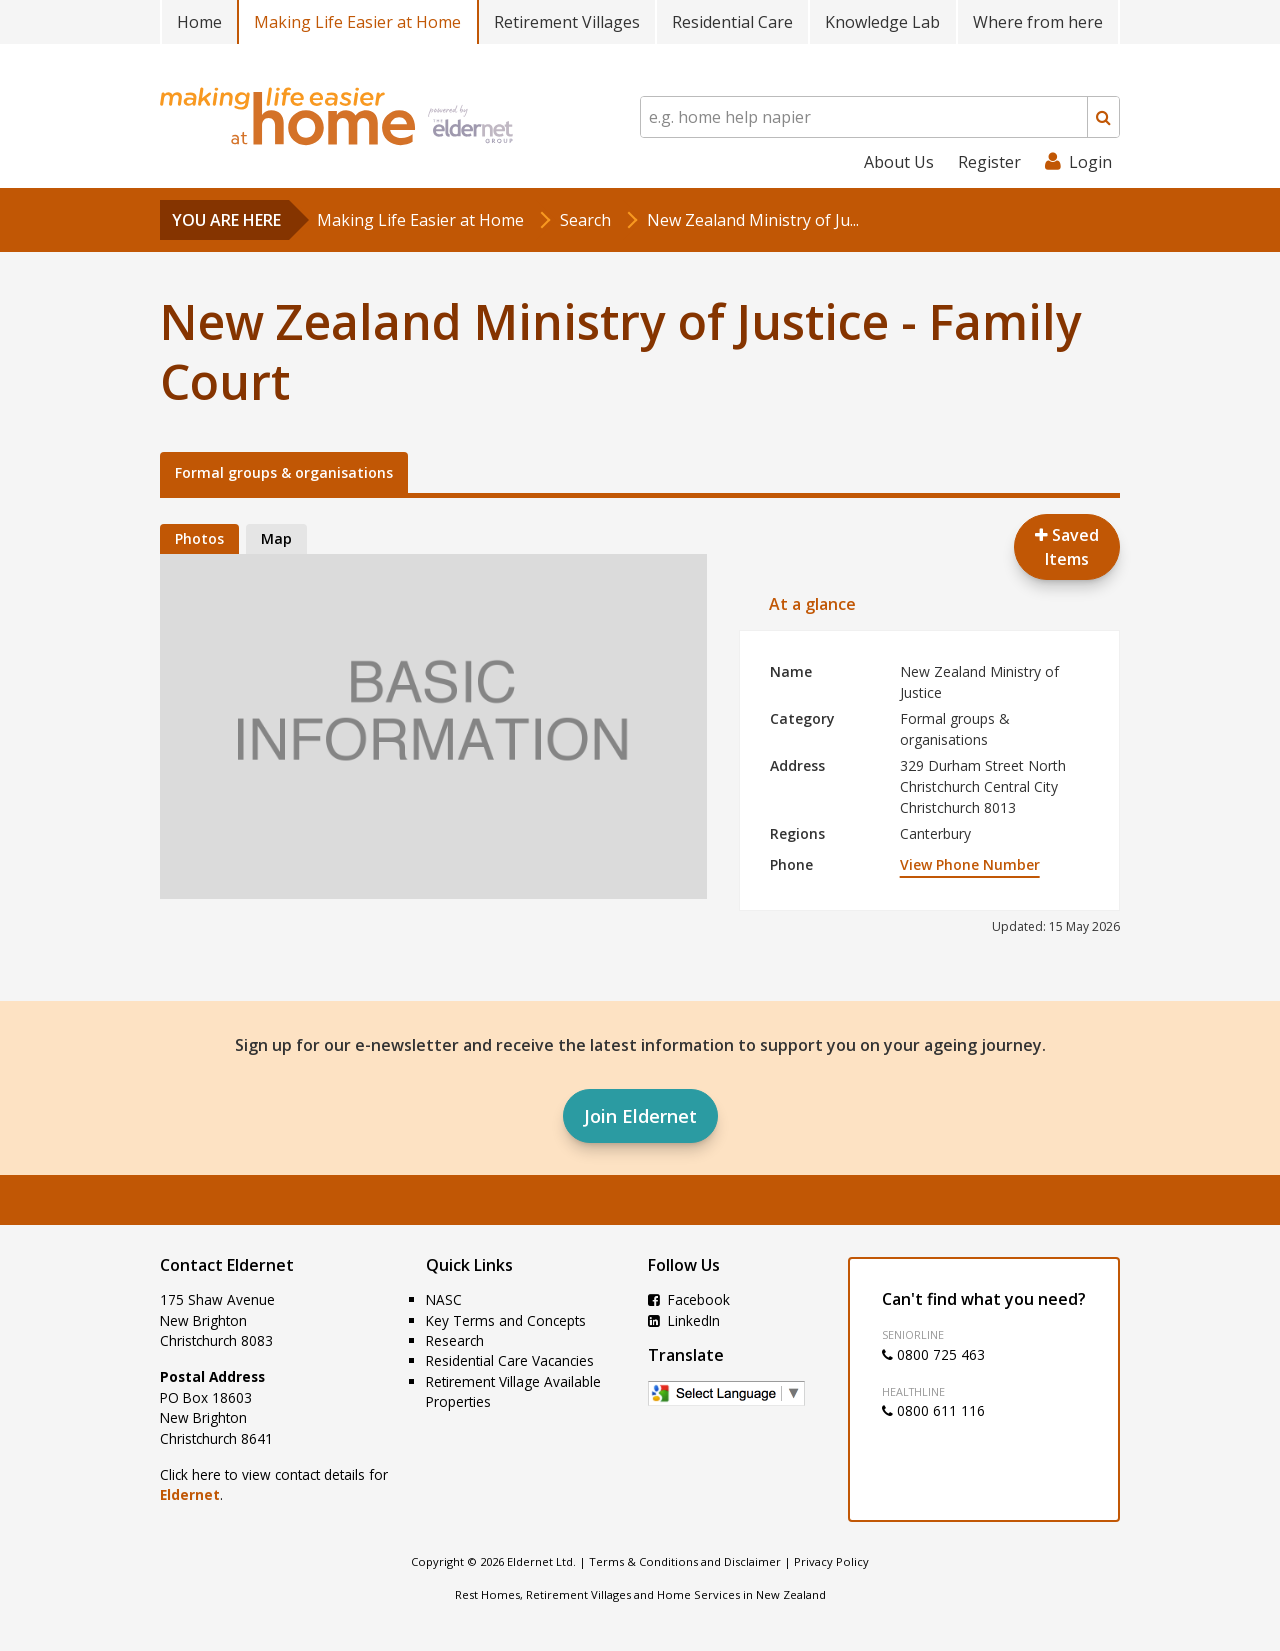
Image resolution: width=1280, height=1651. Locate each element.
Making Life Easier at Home (357, 22)
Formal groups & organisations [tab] (284, 472)
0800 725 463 (933, 1354)
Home (199, 22)
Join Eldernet (640, 1116)
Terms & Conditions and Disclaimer (685, 1561)
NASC (444, 1299)
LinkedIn (684, 1320)
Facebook (689, 1299)
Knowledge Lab (882, 22)
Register (989, 162)
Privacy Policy (831, 1561)
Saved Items (1067, 547)
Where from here (1038, 22)
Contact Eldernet (227, 1265)
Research (455, 1340)
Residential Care (732, 22)
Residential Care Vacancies (510, 1360)
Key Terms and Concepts (506, 1320)
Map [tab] (276, 538)
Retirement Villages (567, 22)
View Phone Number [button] (970, 864)
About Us (899, 162)
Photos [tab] (199, 538)
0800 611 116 (933, 1410)
